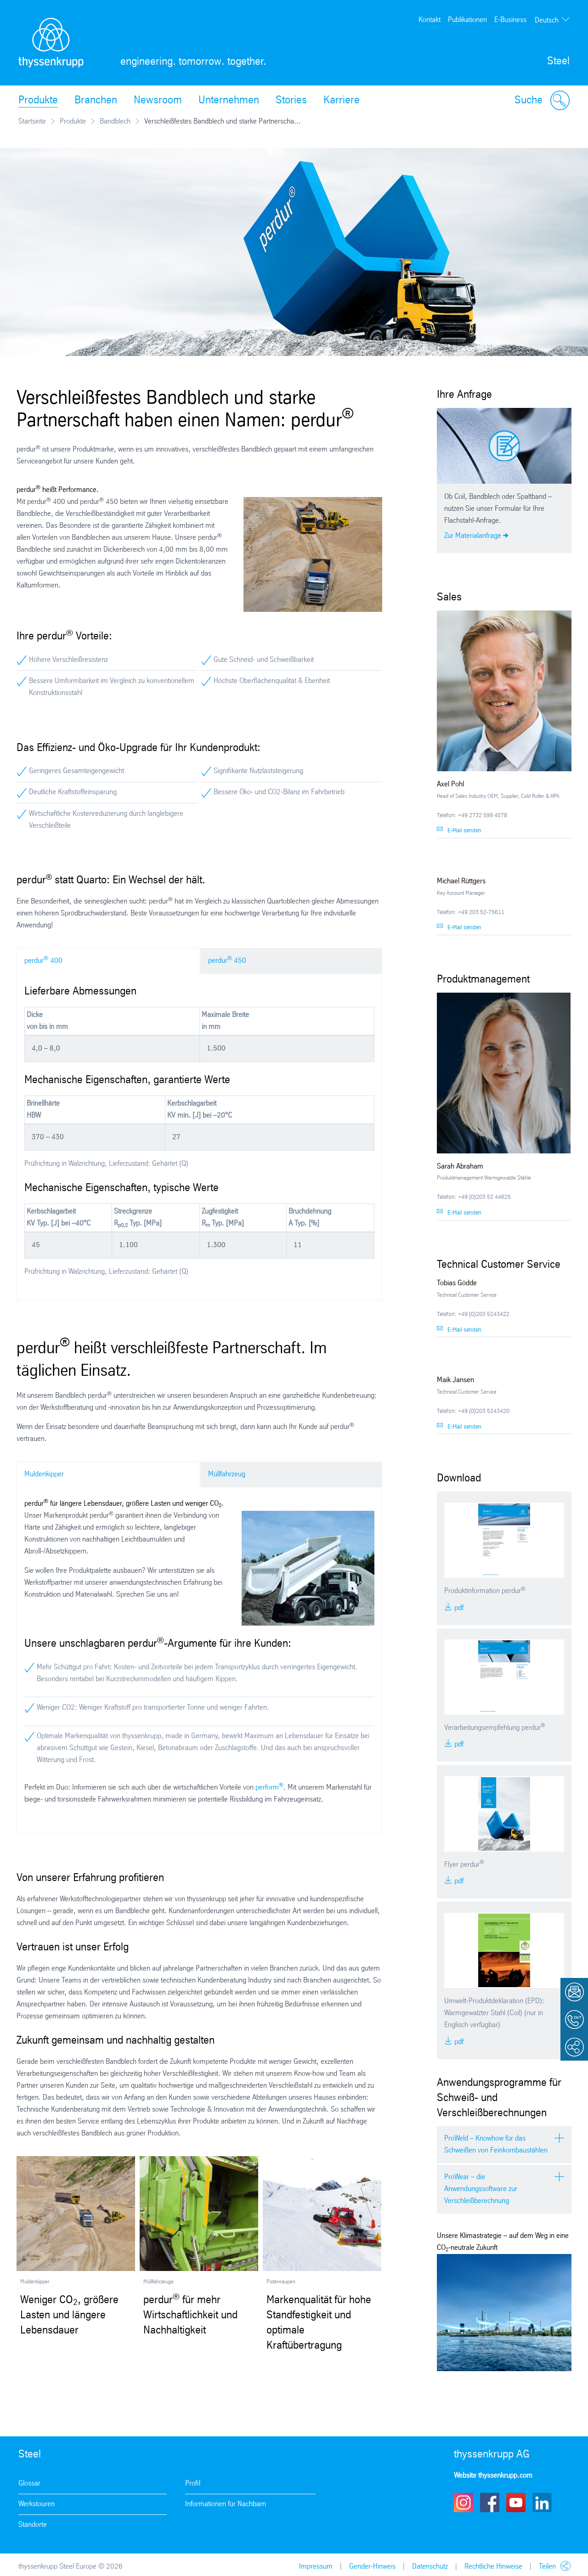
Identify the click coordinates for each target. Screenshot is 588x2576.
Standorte (32, 2524)
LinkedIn (542, 2502)
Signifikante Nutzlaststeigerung (258, 771)
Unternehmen (228, 101)
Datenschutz (430, 2566)
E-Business (510, 20)
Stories (291, 101)
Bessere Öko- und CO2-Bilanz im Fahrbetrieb (279, 792)
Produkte (38, 101)
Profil (192, 2483)
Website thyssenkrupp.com (493, 2475)
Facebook (489, 2502)
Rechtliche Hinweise (493, 2566)
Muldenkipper (44, 1474)
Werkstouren (36, 2504)
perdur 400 (43, 960)
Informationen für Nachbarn (225, 2504)
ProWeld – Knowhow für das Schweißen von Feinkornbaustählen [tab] (496, 2144)
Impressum (316, 2566)
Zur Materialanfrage (472, 535)
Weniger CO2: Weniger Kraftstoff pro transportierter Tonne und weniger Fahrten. (153, 1707)
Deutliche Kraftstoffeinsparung (73, 792)
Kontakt (429, 20)
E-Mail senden (464, 830)
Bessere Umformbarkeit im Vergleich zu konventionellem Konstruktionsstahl (111, 687)
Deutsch (547, 20)
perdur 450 (227, 960)
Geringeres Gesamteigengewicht (76, 771)
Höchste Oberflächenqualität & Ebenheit (272, 681)
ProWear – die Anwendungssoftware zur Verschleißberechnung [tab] (480, 2189)
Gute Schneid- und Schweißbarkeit (264, 659)
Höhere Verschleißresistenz (68, 659)
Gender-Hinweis (372, 2566)
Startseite (32, 121)
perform (269, 1787)
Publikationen (467, 20)
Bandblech (115, 121)
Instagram (463, 2502)
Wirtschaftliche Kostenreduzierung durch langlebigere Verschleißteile (106, 819)
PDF (458, 1607)
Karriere (341, 101)
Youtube (516, 2502)
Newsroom (158, 101)
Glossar (29, 2483)
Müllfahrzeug (226, 1474)
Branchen (95, 101)
